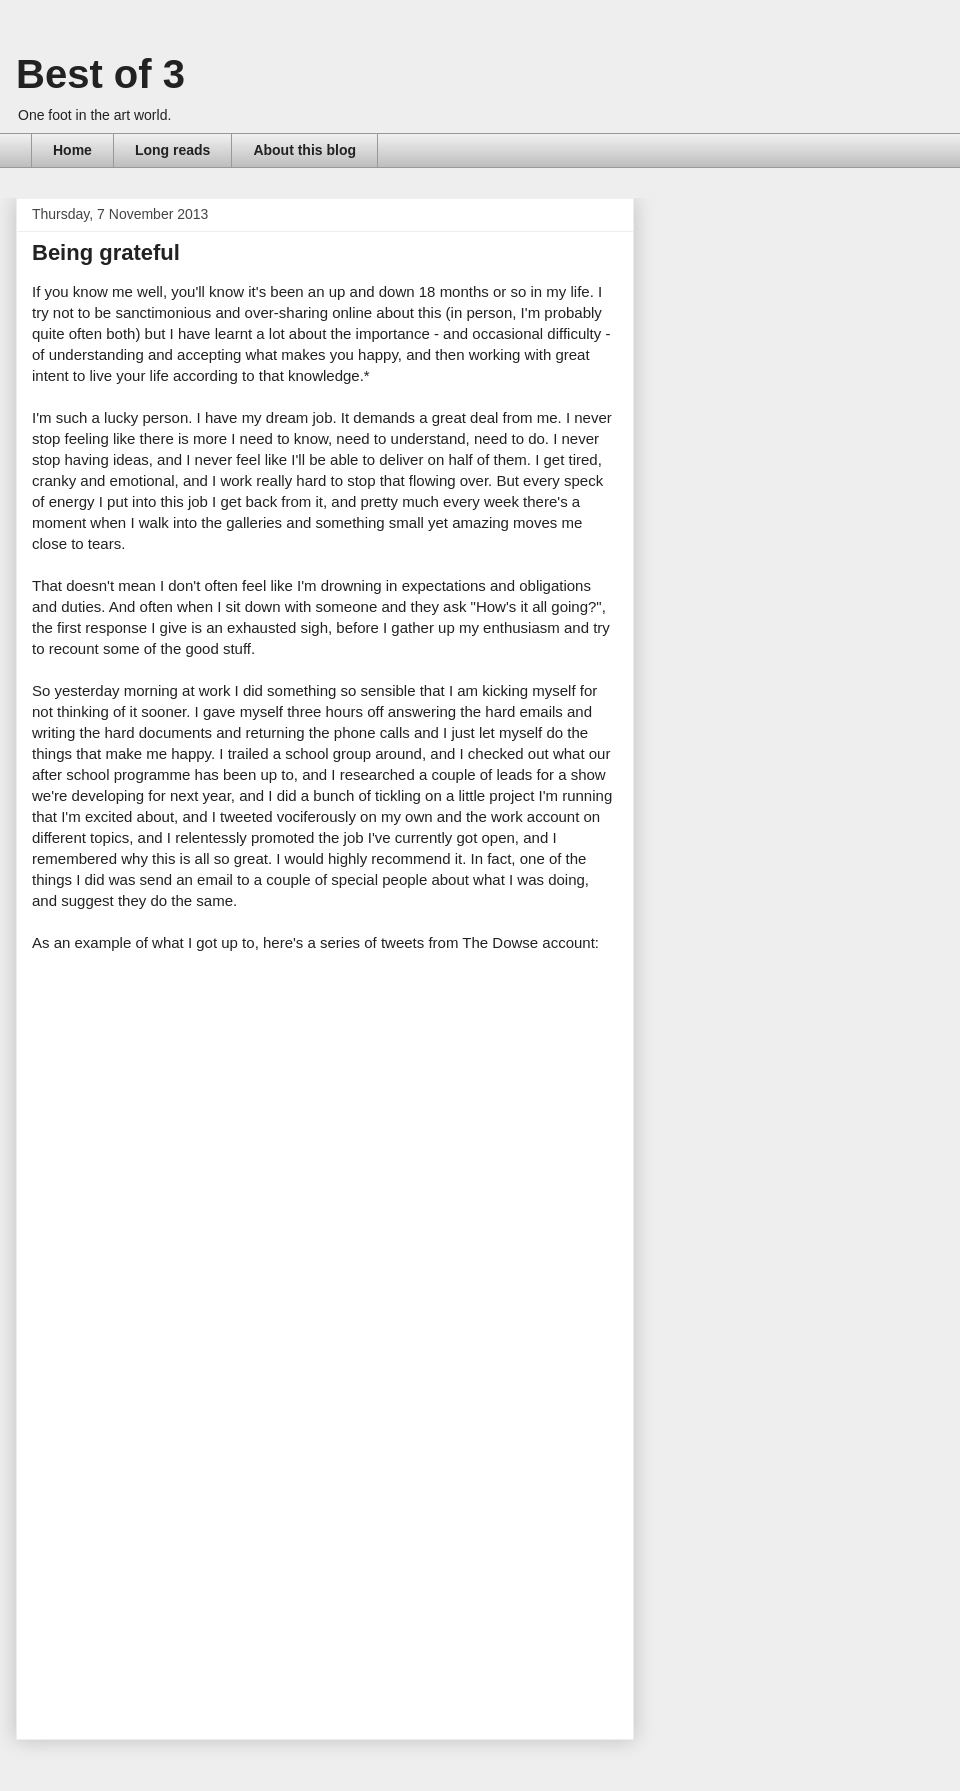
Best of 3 (100, 74)
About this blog (304, 150)
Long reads (172, 150)
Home (72, 150)
